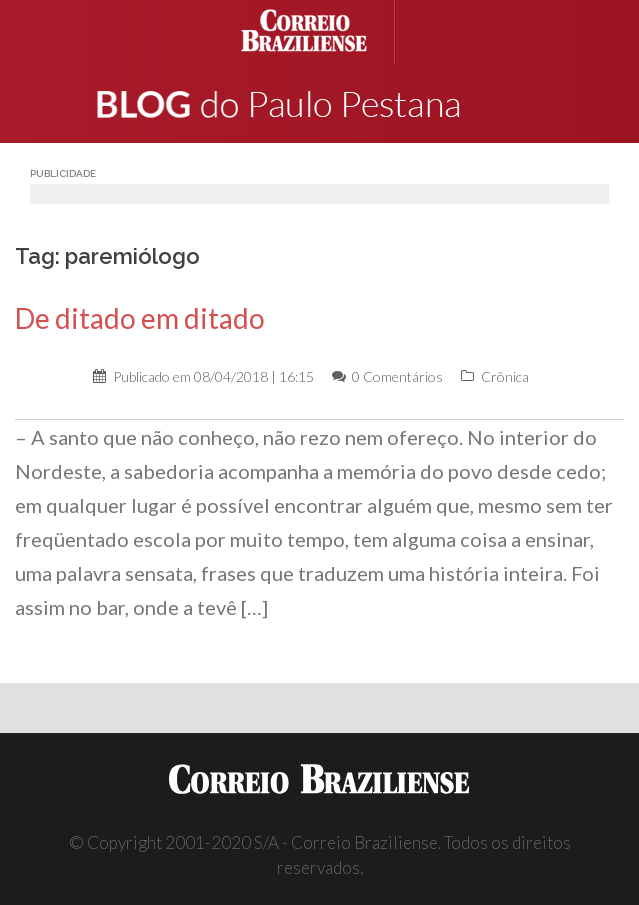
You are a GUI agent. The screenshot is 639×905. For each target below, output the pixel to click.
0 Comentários (397, 376)
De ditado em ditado (140, 318)
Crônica (505, 376)
